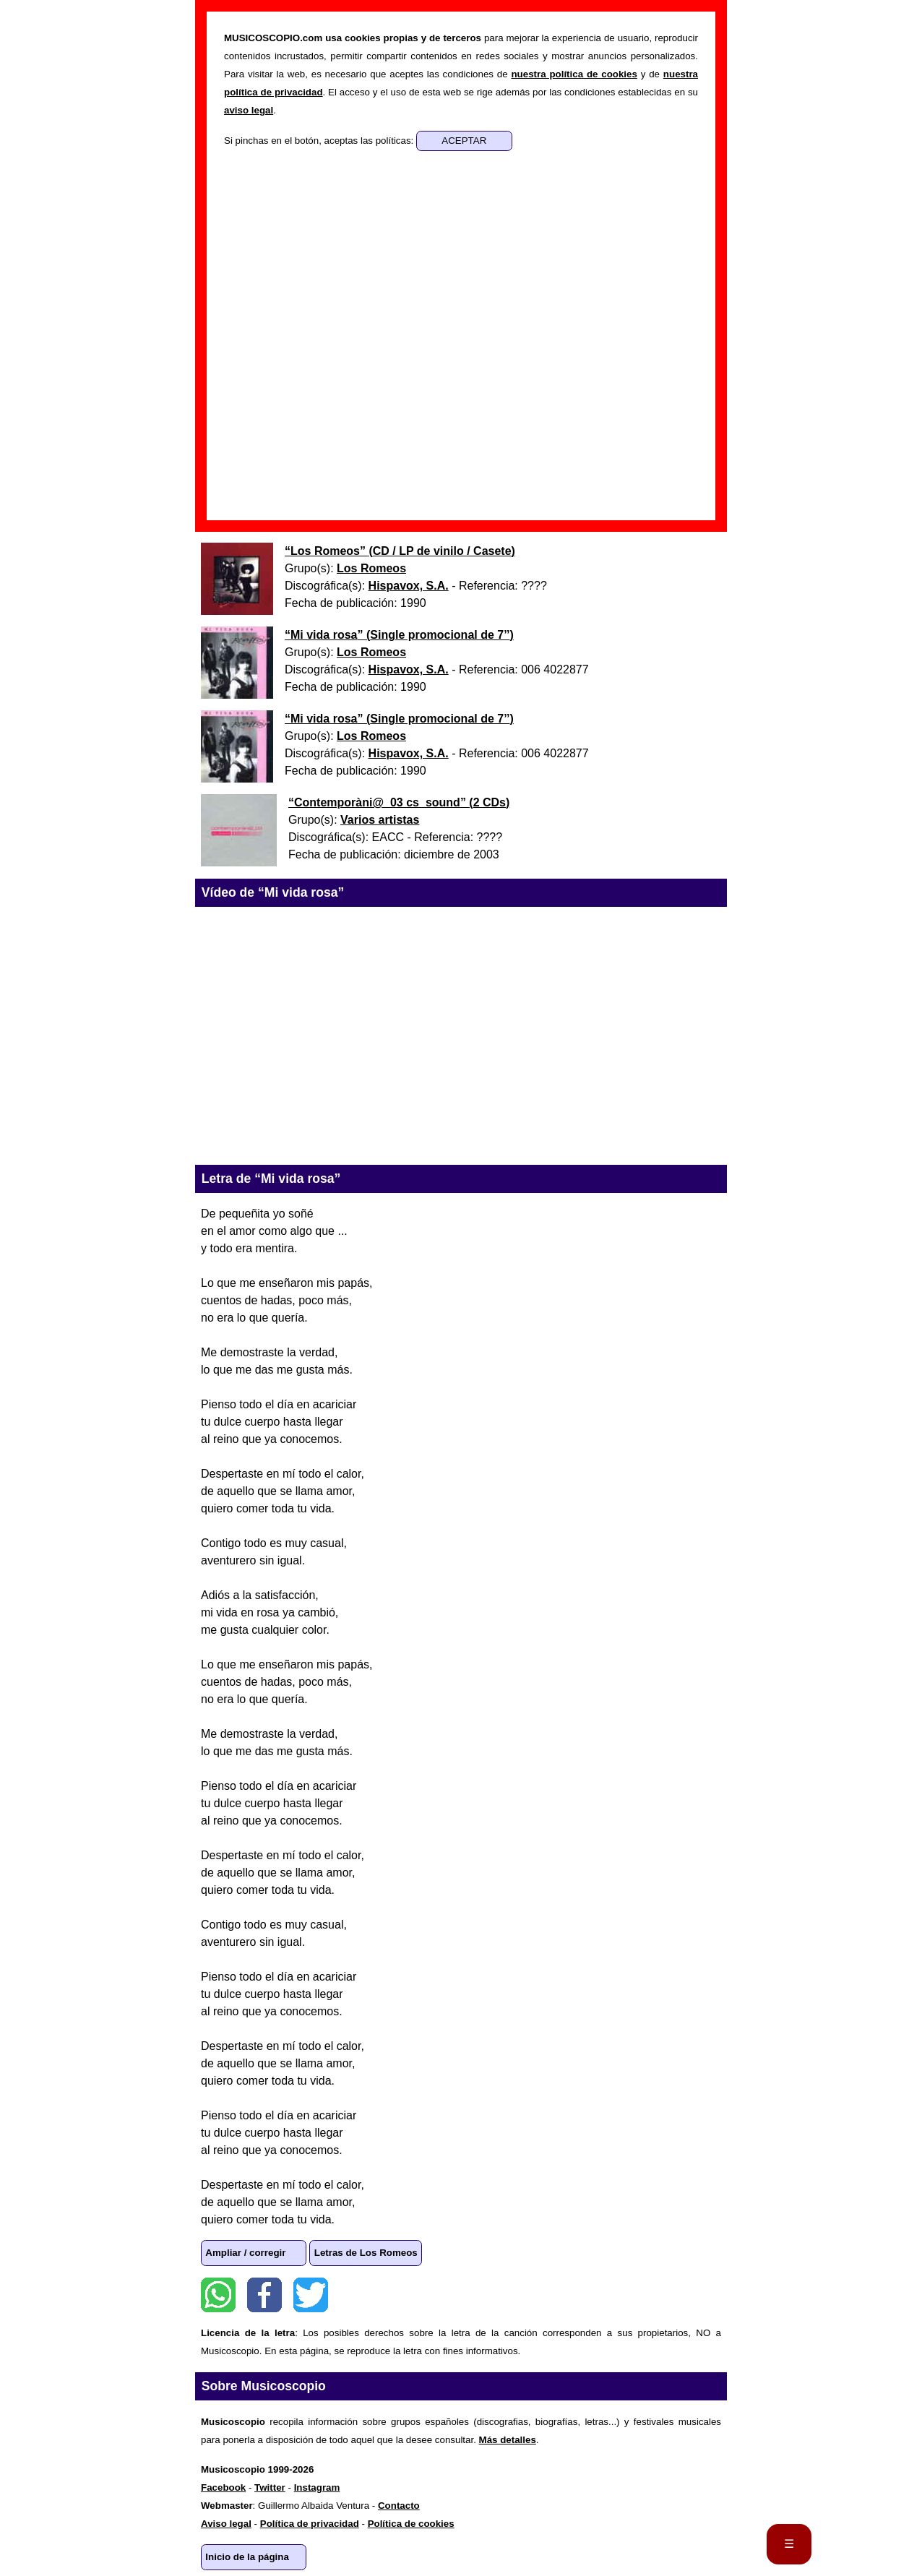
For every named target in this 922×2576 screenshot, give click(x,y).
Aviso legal (226, 2523)
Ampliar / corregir (245, 2252)
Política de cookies (411, 2523)
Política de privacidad (309, 2523)
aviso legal (248, 110)
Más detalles (507, 2439)
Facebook (264, 2295)
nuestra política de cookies (574, 74)
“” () (400, 551)
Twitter (310, 2295)
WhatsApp (218, 2295)
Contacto (399, 2505)
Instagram (317, 2487)
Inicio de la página (247, 2556)
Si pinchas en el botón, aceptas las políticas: (320, 140)
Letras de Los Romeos (366, 2252)
